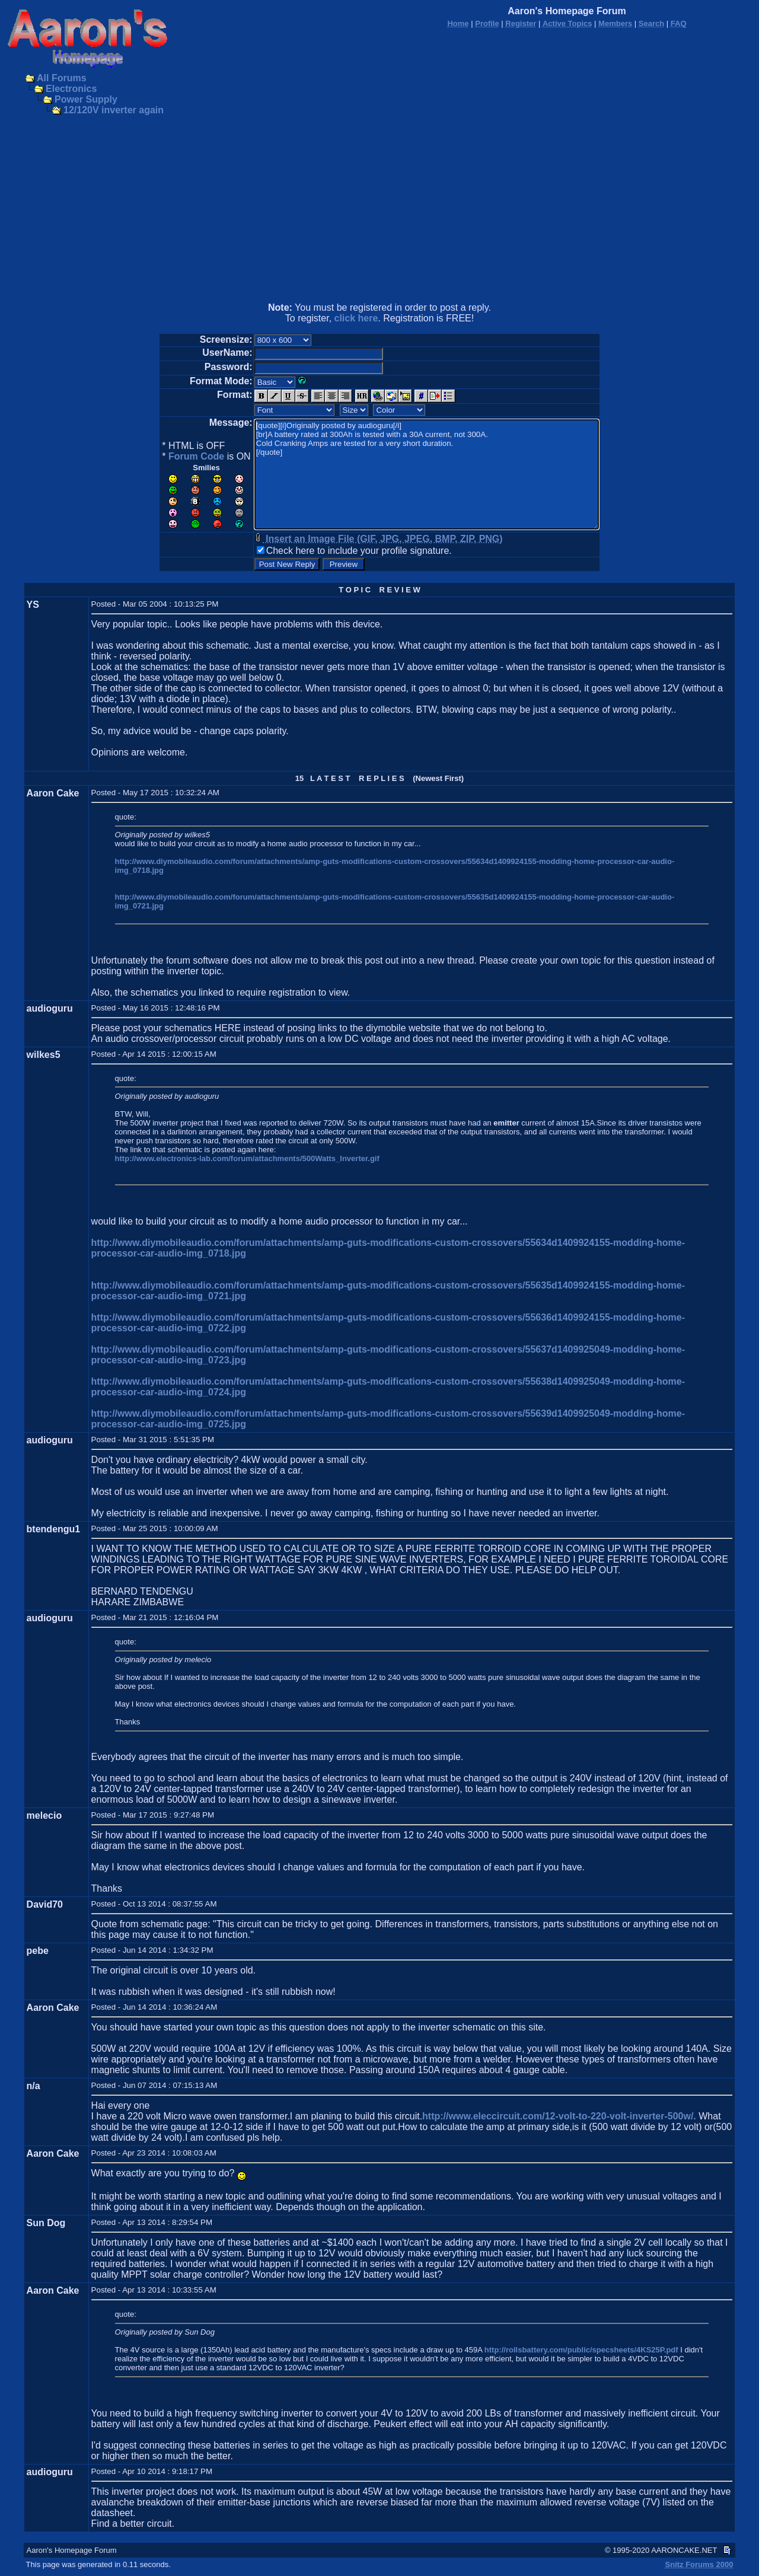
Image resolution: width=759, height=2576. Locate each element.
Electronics (71, 89)
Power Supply (86, 99)
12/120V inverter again (113, 110)
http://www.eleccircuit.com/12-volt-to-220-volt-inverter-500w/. (559, 2116)
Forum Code (196, 456)
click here (356, 318)
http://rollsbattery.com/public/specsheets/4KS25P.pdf (581, 2349)
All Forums (62, 78)
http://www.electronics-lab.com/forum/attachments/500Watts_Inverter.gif (247, 1158)
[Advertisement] (379, 210)
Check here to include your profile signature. (359, 551)
